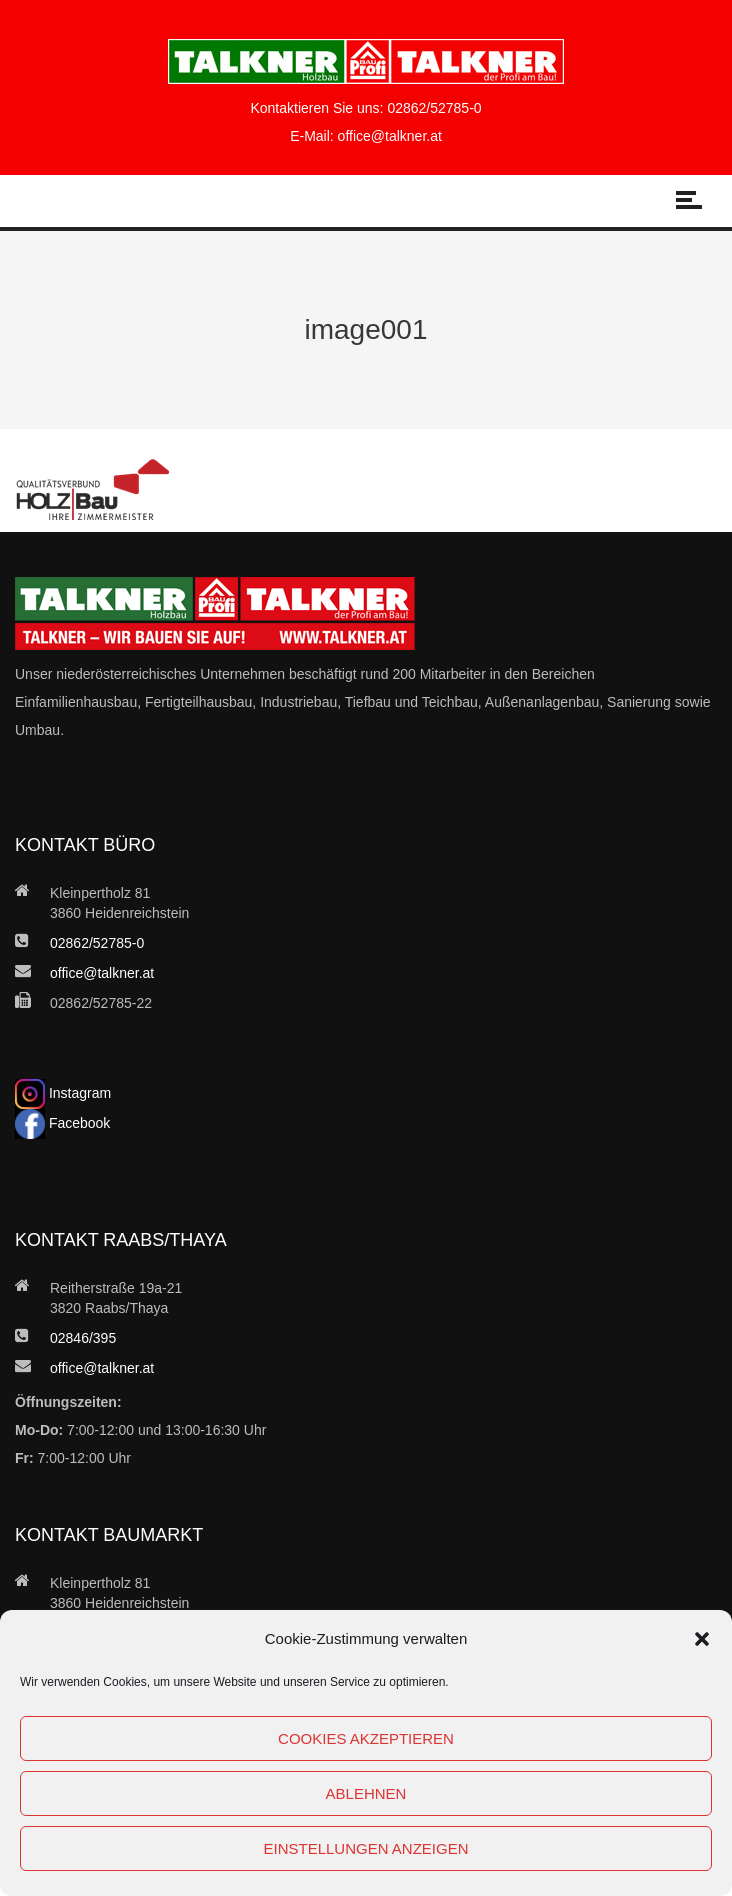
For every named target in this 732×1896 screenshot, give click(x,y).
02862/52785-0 (434, 108)
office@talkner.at (390, 136)
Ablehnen (366, 1793)
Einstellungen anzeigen (365, 1848)
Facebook (62, 1123)
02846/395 (83, 1338)
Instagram (63, 1093)
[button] (702, 1639)
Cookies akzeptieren (366, 1738)
